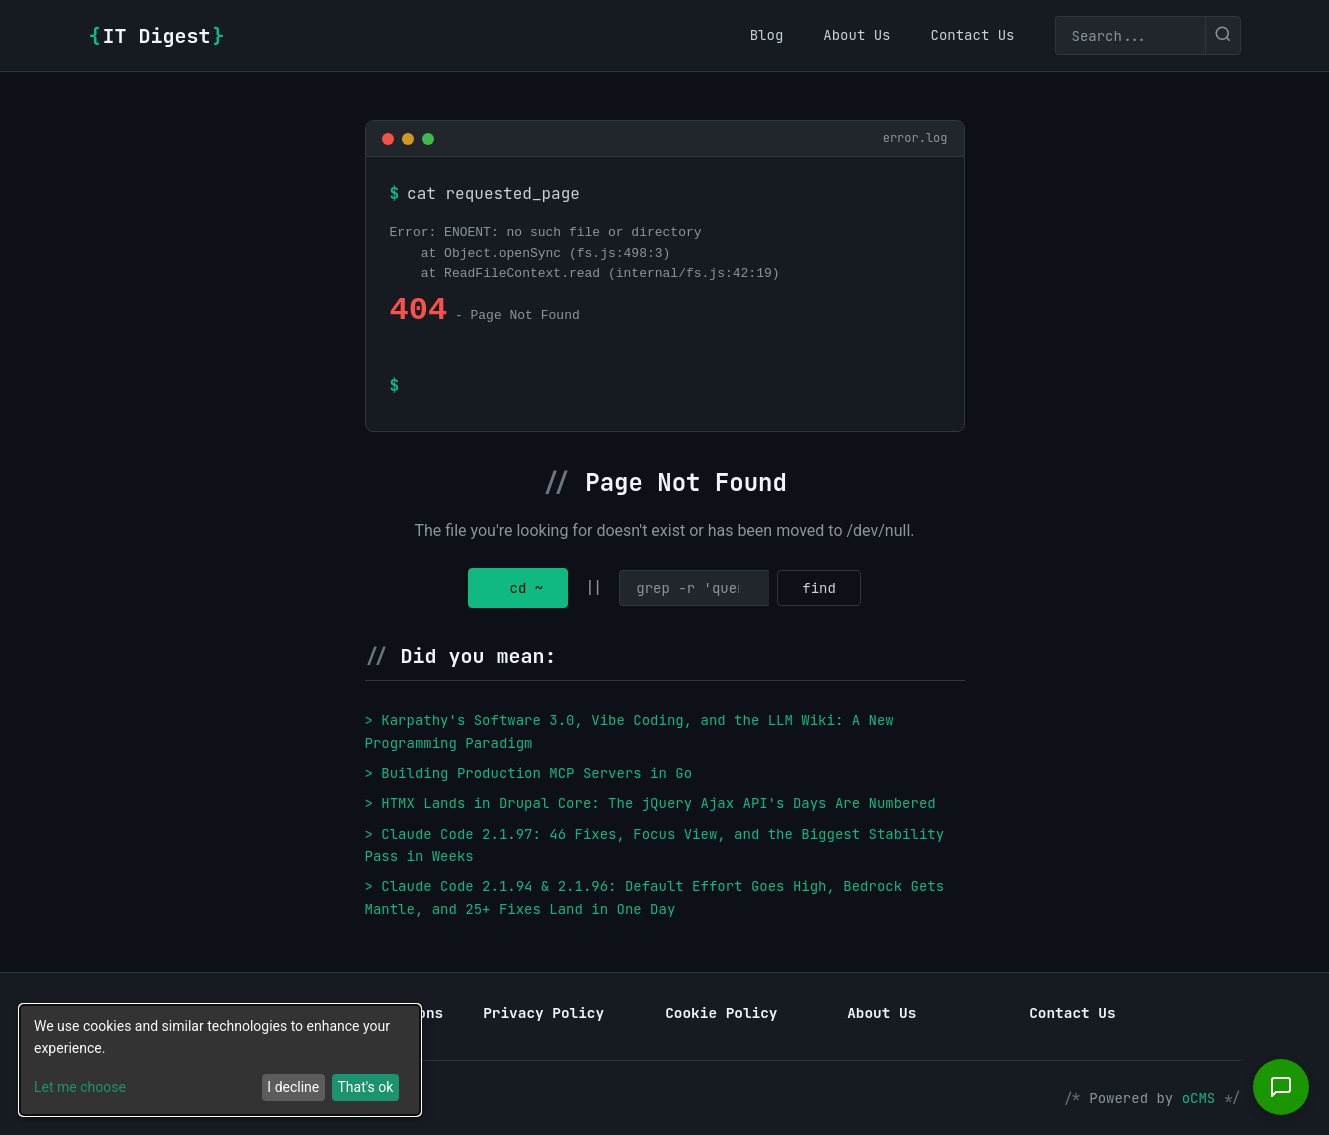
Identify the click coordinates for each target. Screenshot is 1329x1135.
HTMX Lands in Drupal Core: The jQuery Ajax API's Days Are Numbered (658, 803)
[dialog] (220, 1060)
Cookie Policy (721, 1012)
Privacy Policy (543, 1012)
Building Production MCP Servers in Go (536, 773)
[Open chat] (1281, 1087)
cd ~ (518, 588)
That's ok (365, 1087)
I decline (293, 1087)
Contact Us (1072, 1012)
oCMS (1199, 1098)
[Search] (1130, 35)
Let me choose (80, 1087)
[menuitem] (767, 35)
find (819, 588)
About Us (881, 1012)
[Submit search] (1223, 35)
